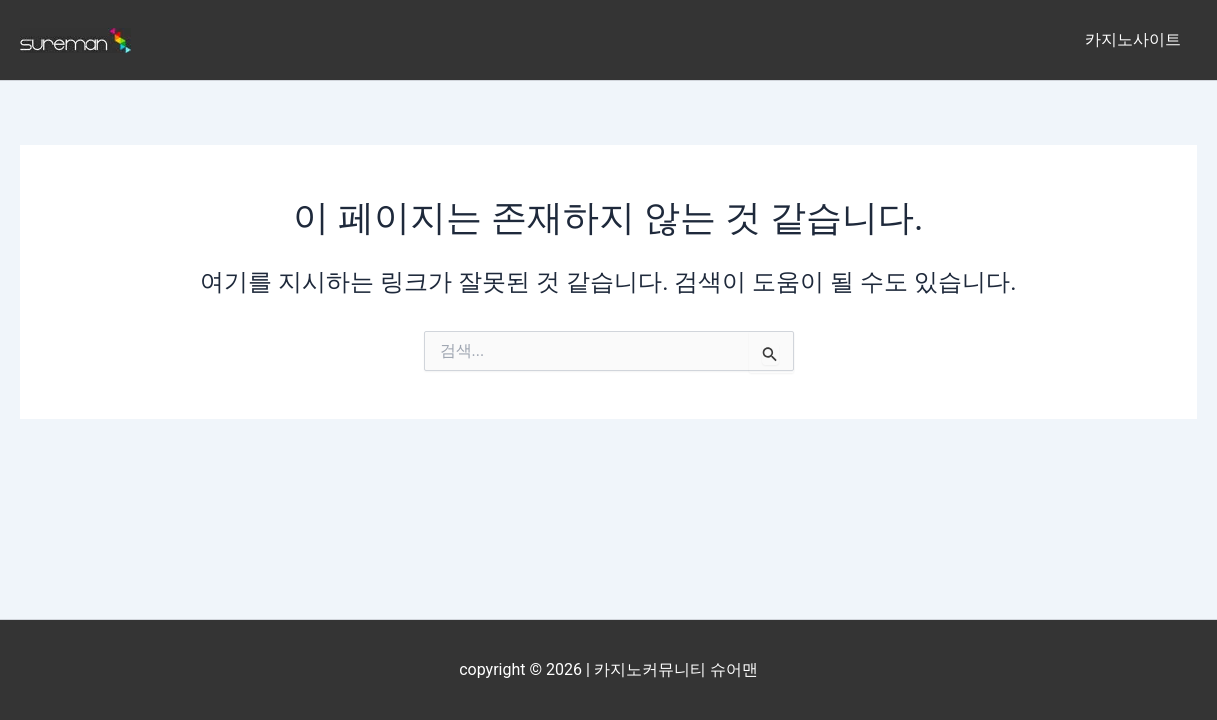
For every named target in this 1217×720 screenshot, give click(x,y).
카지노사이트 (1133, 39)
